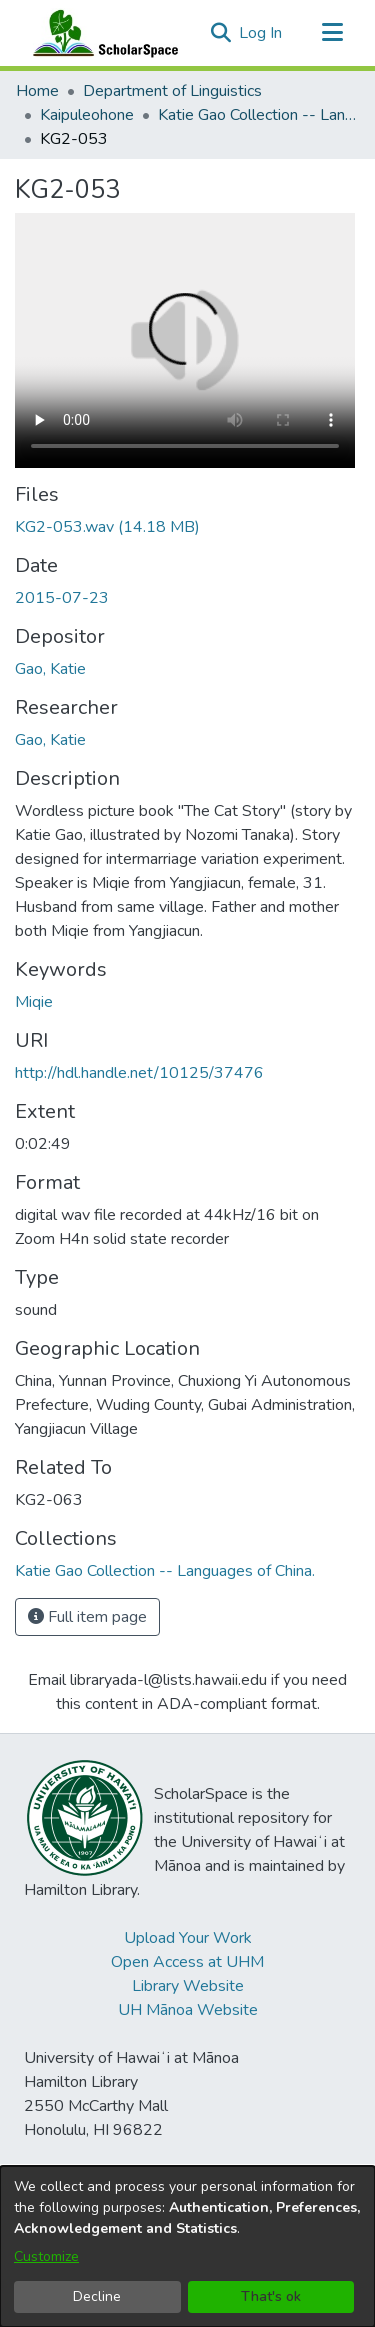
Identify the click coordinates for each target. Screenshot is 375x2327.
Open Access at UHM (187, 1962)
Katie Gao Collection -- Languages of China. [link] (258, 115)
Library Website (188, 1986)
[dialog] (187, 2246)
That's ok (271, 2296)
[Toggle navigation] (332, 33)
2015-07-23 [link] (62, 598)
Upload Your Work (188, 1938)
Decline (97, 2296)
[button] (220, 33)
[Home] (101, 33)
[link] (107, 527)
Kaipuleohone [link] (87, 115)
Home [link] (37, 91)
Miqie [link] (34, 1002)
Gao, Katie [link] (50, 669)
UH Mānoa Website (188, 2010)
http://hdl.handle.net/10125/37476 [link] (139, 1073)
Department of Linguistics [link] (172, 91)
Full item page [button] (87, 1617)
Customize (46, 2256)
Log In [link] (261, 33)
